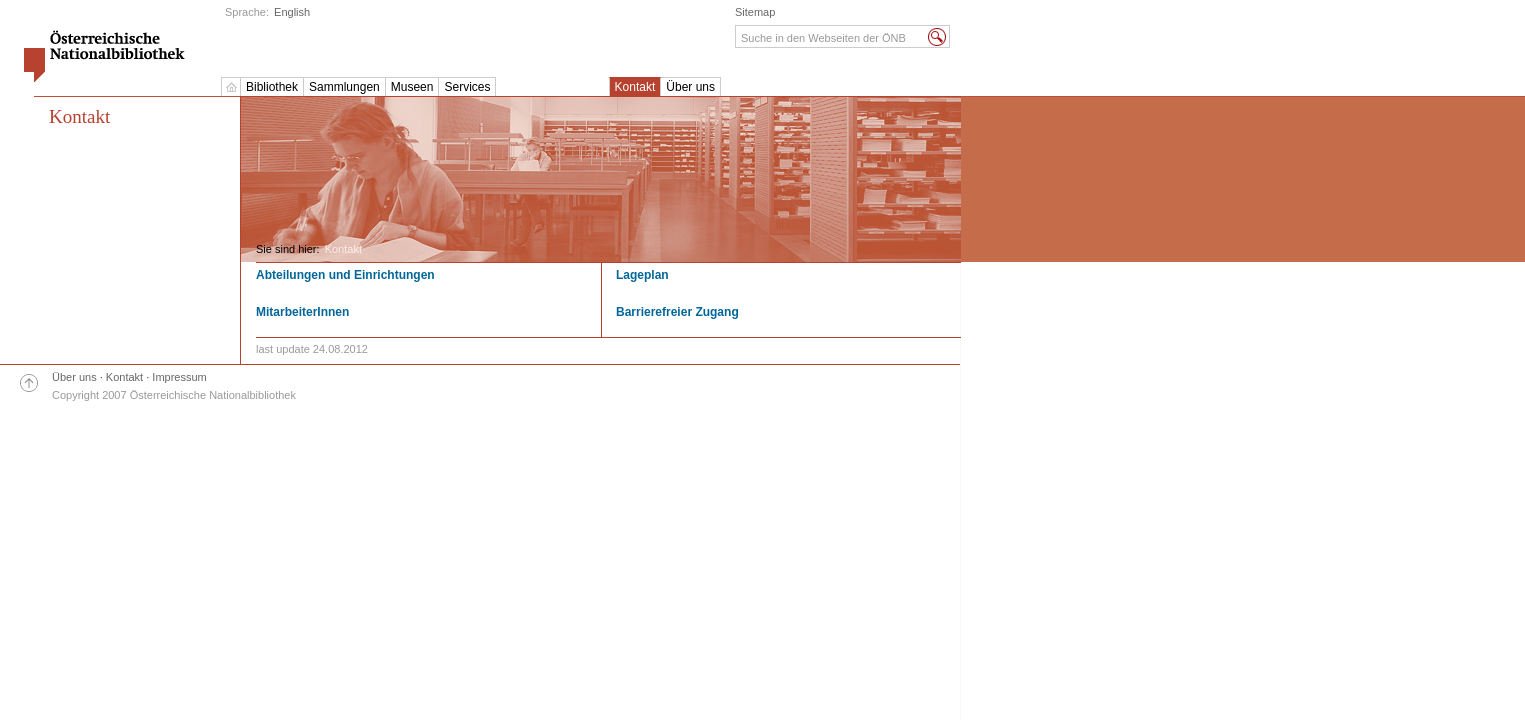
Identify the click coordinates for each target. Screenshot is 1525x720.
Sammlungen (344, 87)
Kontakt (635, 87)
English (292, 12)
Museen (412, 87)
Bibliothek (272, 87)
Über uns (690, 87)
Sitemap (755, 12)
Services (467, 87)
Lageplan (642, 275)
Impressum (179, 377)
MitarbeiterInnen (302, 312)
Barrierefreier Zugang (677, 312)
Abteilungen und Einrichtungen (345, 275)
